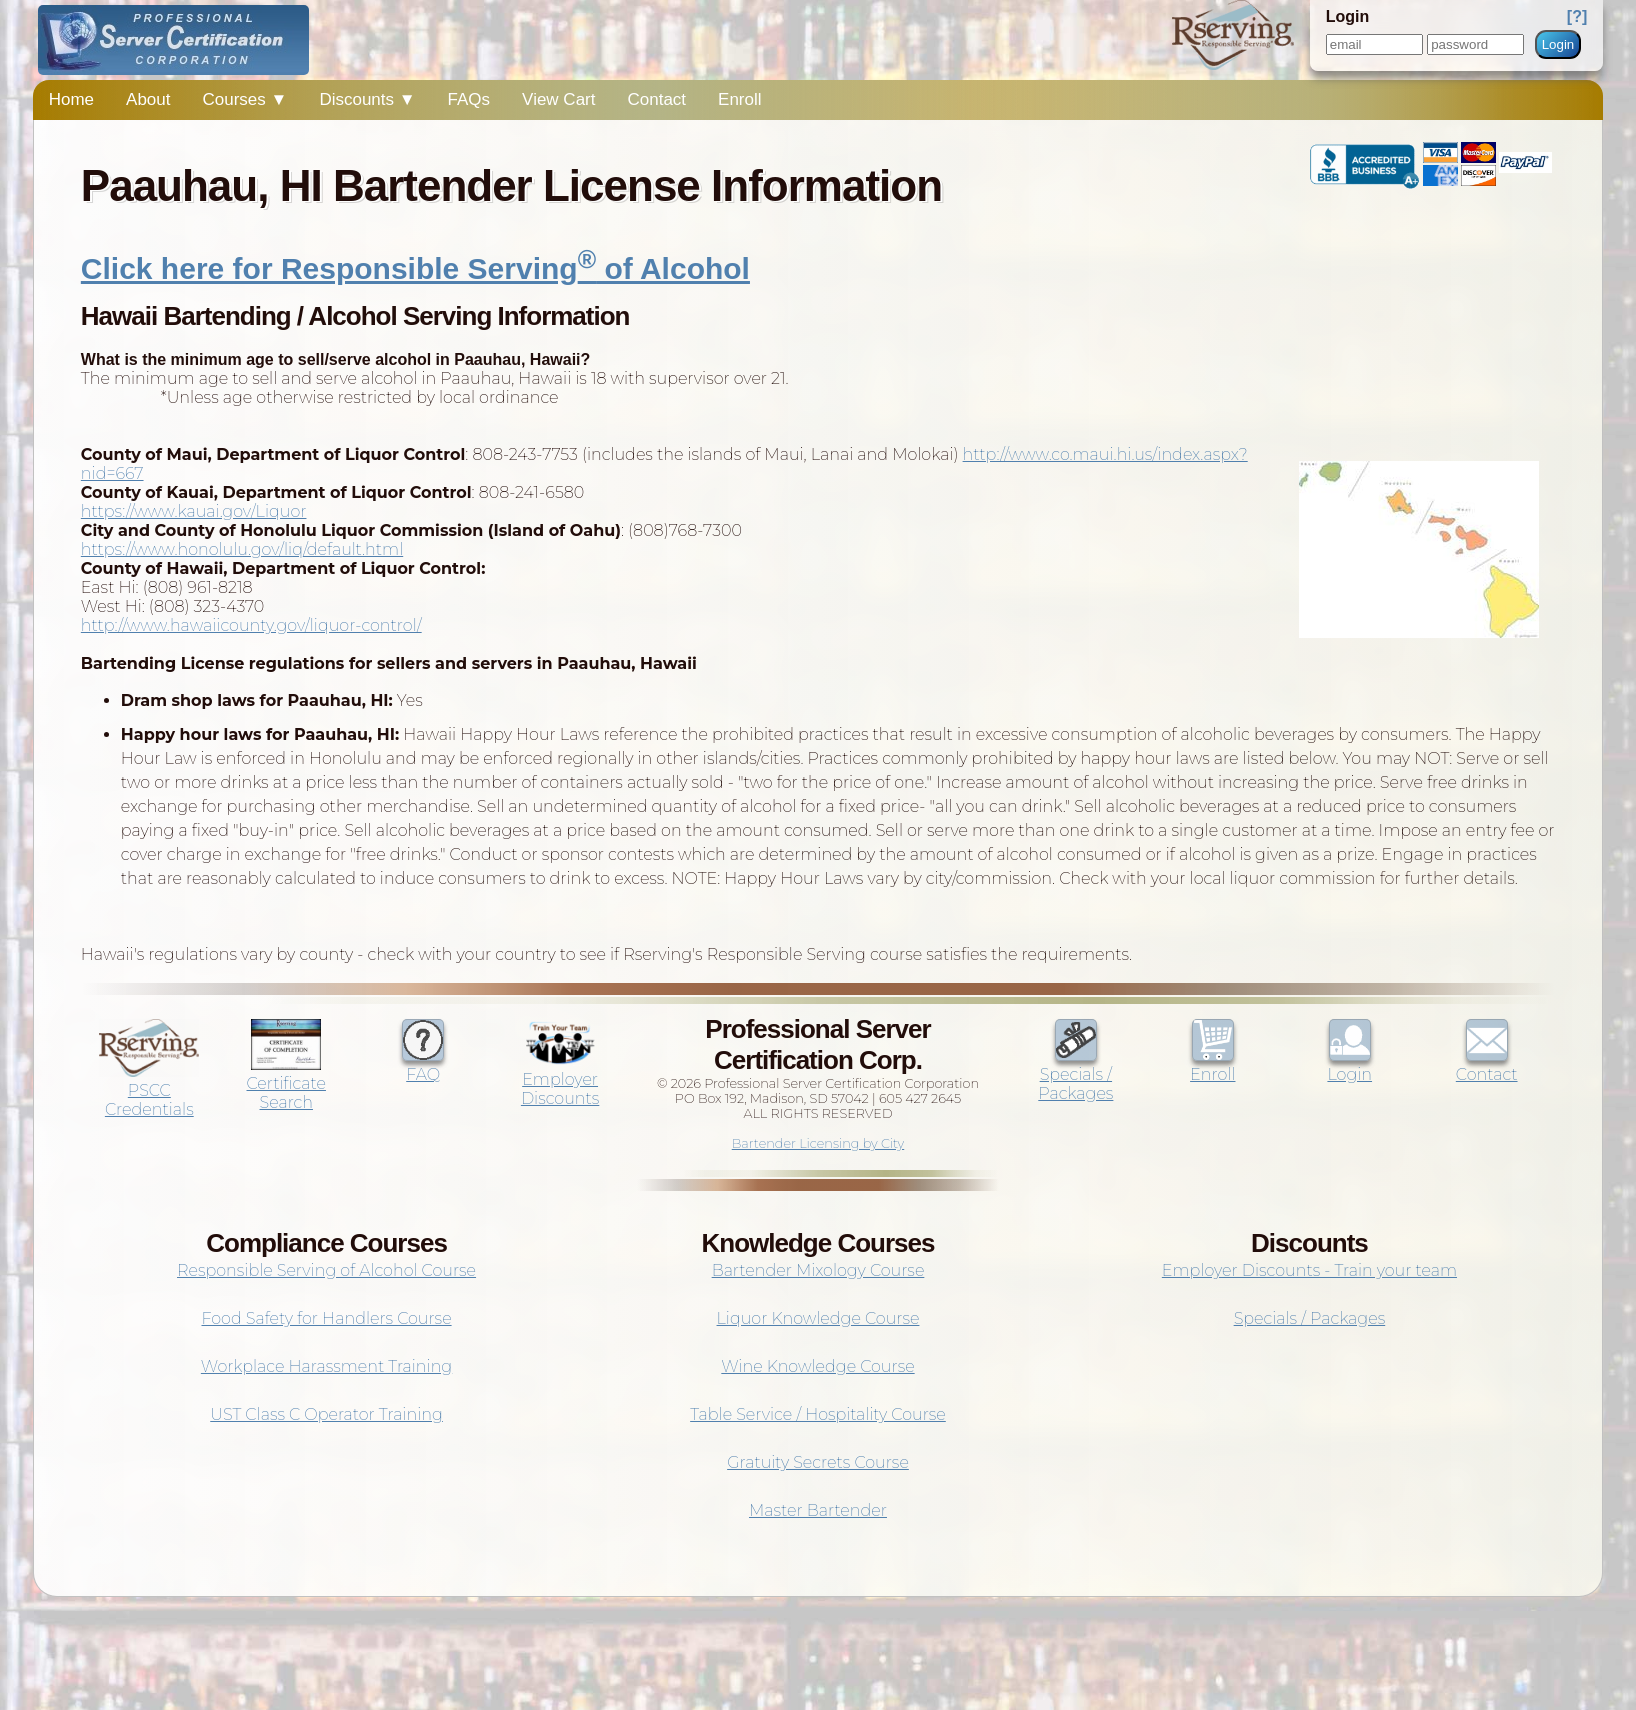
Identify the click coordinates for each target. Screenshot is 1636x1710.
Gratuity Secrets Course (818, 1462)
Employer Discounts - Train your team (1309, 1270)
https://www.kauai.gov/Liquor (194, 511)
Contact (656, 99)
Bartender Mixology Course (818, 1270)
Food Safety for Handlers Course (326, 1318)
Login (1558, 44)
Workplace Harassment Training (326, 1366)
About (148, 99)
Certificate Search (286, 1083)
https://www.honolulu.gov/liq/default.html (242, 549)
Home (71, 99)
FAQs (469, 99)
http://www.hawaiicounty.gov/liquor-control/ (251, 625)
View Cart (558, 99)
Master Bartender (818, 1510)
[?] (1577, 16)
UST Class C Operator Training (326, 1414)
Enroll (739, 99)
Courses (245, 99)
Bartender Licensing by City (818, 1143)
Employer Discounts (560, 1079)
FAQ (423, 1065)
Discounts (367, 99)
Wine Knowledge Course (817, 1366)
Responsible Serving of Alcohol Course (326, 1270)
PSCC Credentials (149, 1090)
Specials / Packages (1075, 1074)
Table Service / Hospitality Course (818, 1414)
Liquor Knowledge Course (818, 1318)
